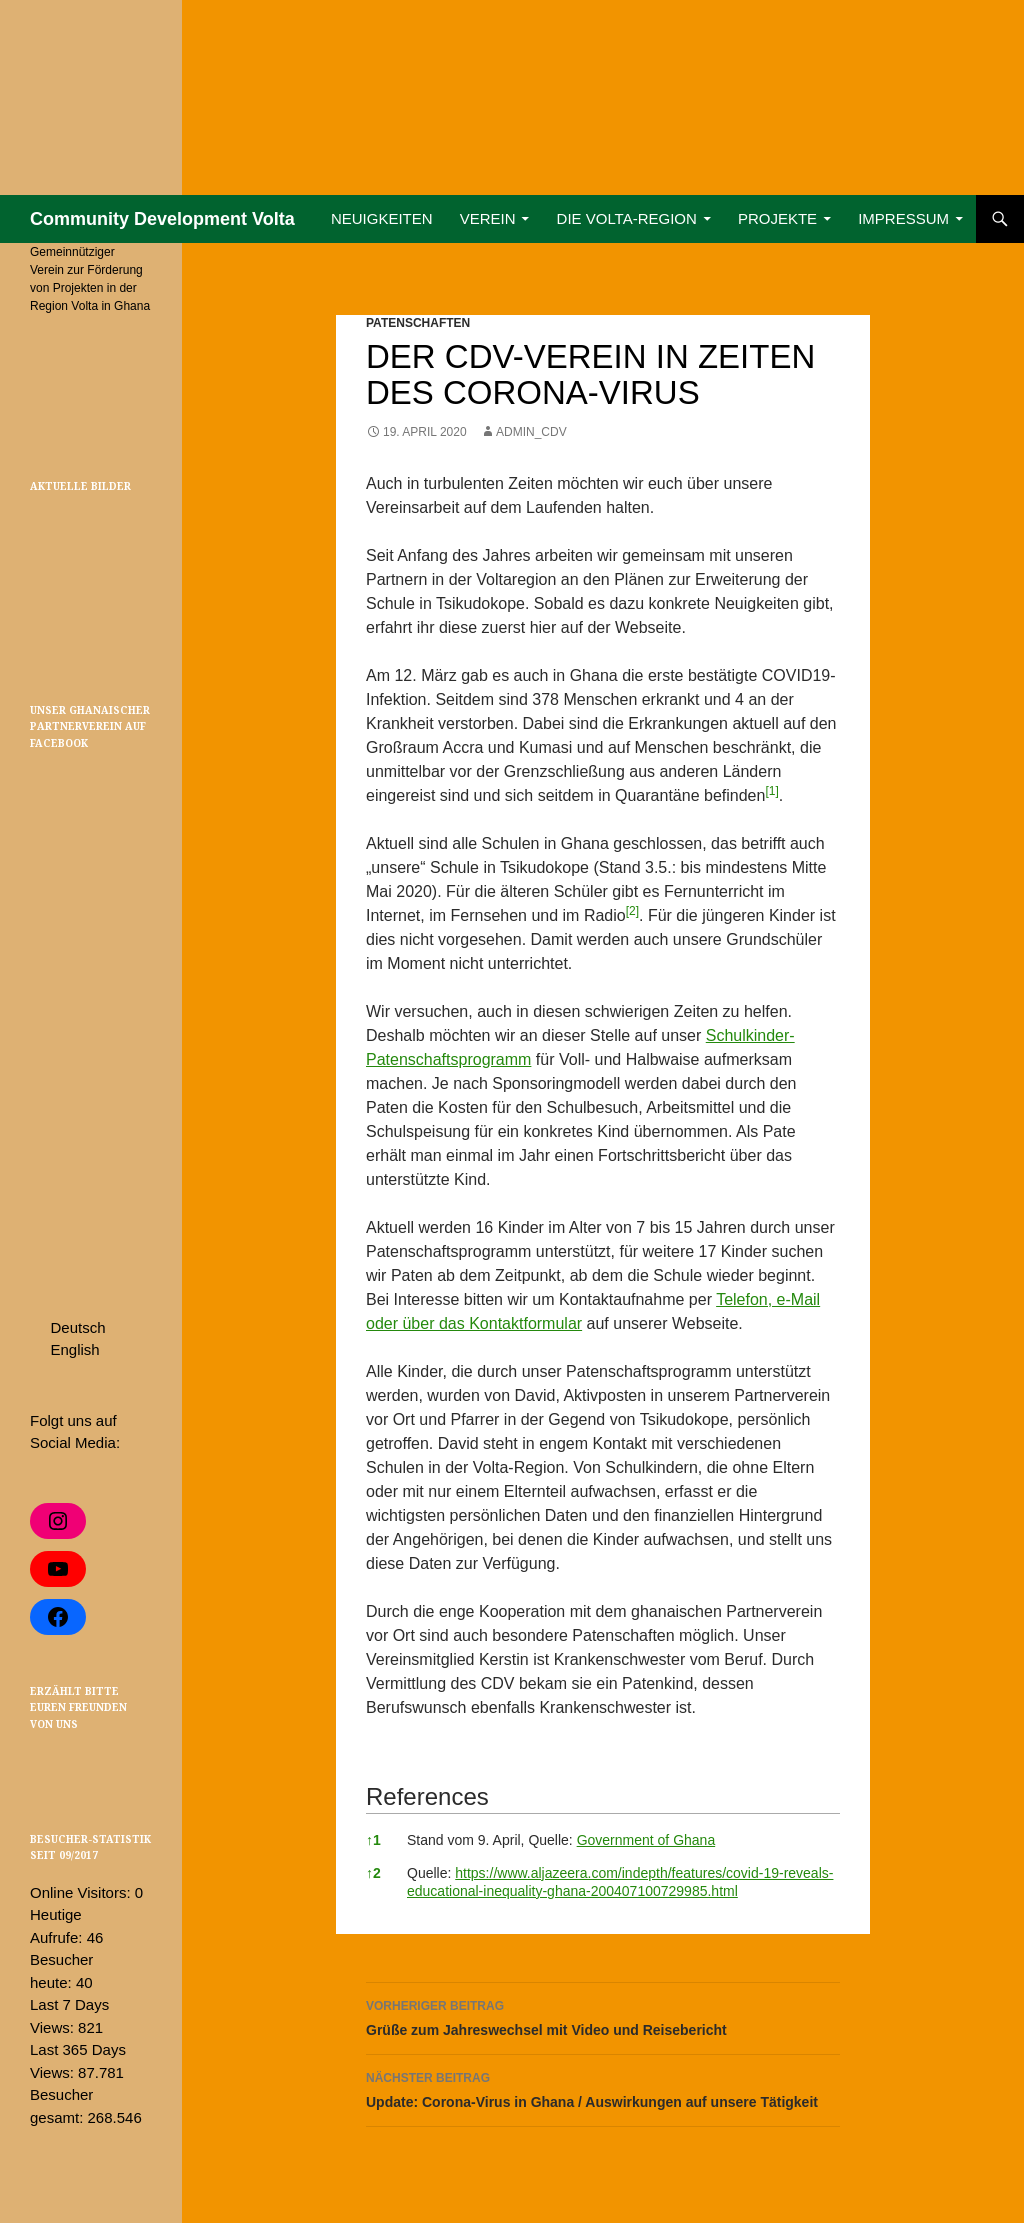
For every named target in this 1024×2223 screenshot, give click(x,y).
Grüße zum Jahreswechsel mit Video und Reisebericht (603, 2016)
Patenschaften (418, 323)
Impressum (903, 218)
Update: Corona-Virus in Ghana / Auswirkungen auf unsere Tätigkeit (603, 2088)
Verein (488, 218)
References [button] (427, 1796)
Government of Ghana (646, 1840)
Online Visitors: (82, 1892)
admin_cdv (531, 432)
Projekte (777, 218)
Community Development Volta (162, 219)
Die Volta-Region (627, 218)
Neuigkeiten (382, 218)
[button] (771, 795)
